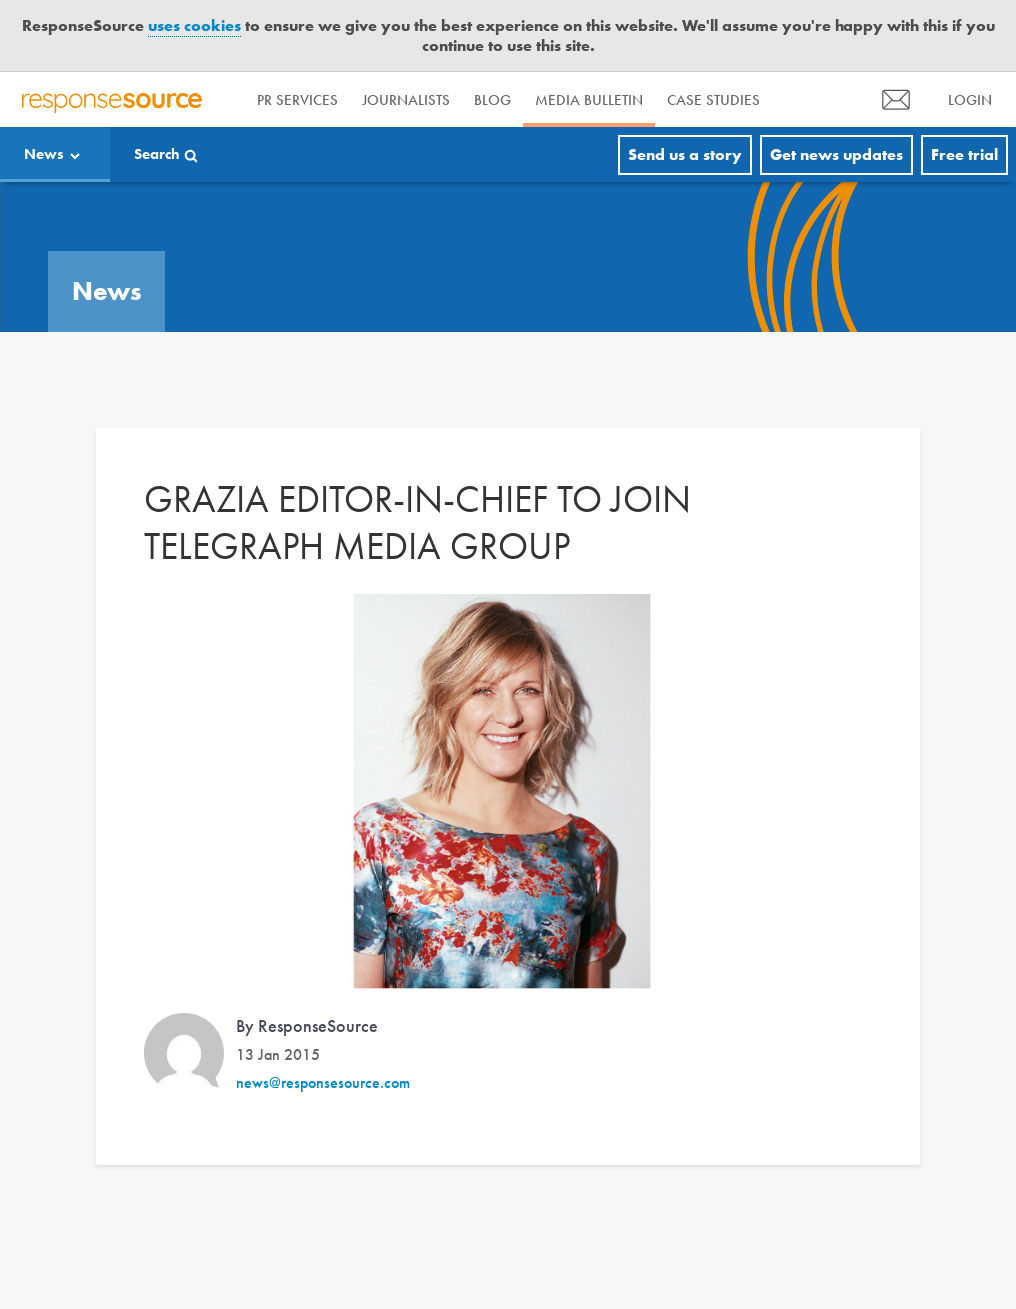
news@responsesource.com (323, 1082)
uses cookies (194, 25)
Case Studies (713, 100)
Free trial (964, 154)
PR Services (297, 100)
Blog (492, 100)
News (44, 154)
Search (157, 154)
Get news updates (836, 154)
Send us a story (685, 154)
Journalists (406, 100)
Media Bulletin (589, 100)
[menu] (896, 99)
